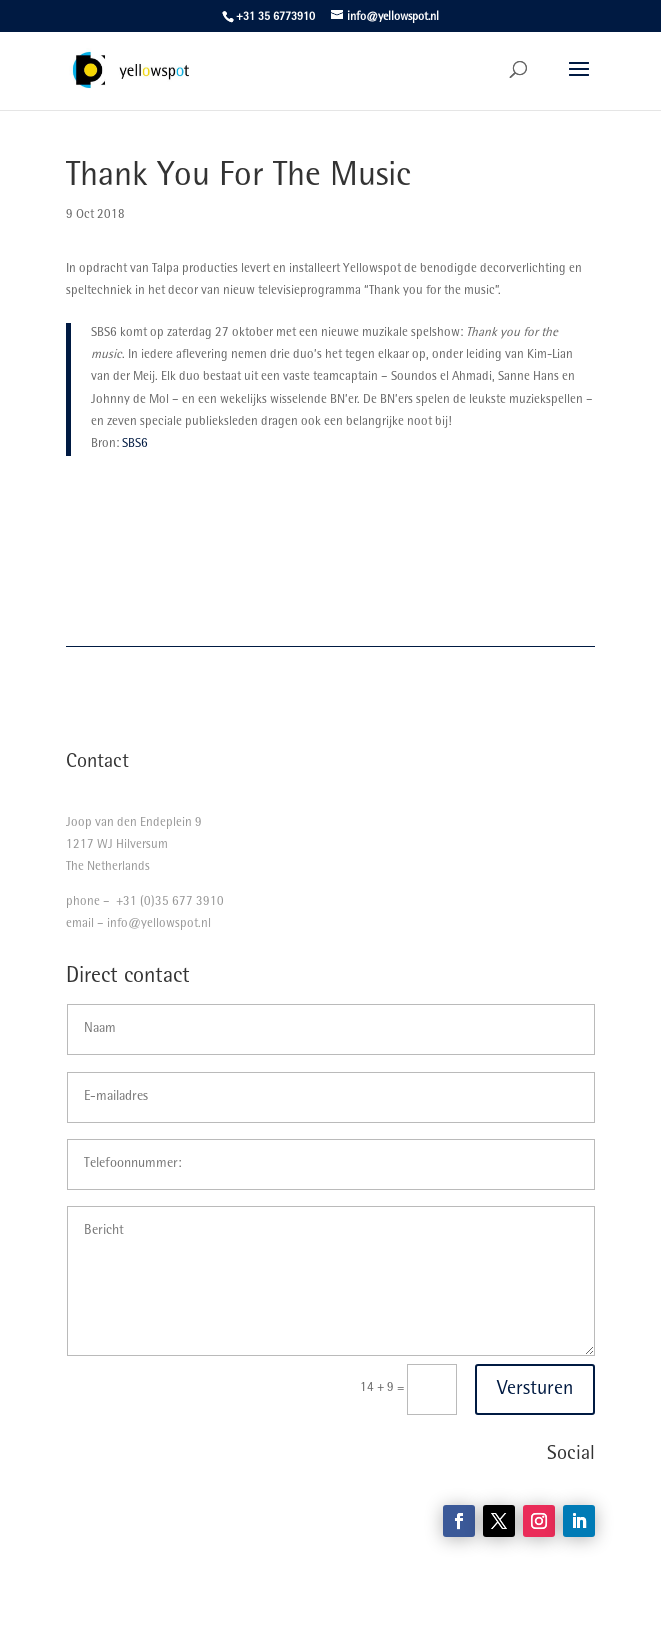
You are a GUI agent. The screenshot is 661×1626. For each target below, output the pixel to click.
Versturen (535, 1390)
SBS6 (135, 444)
